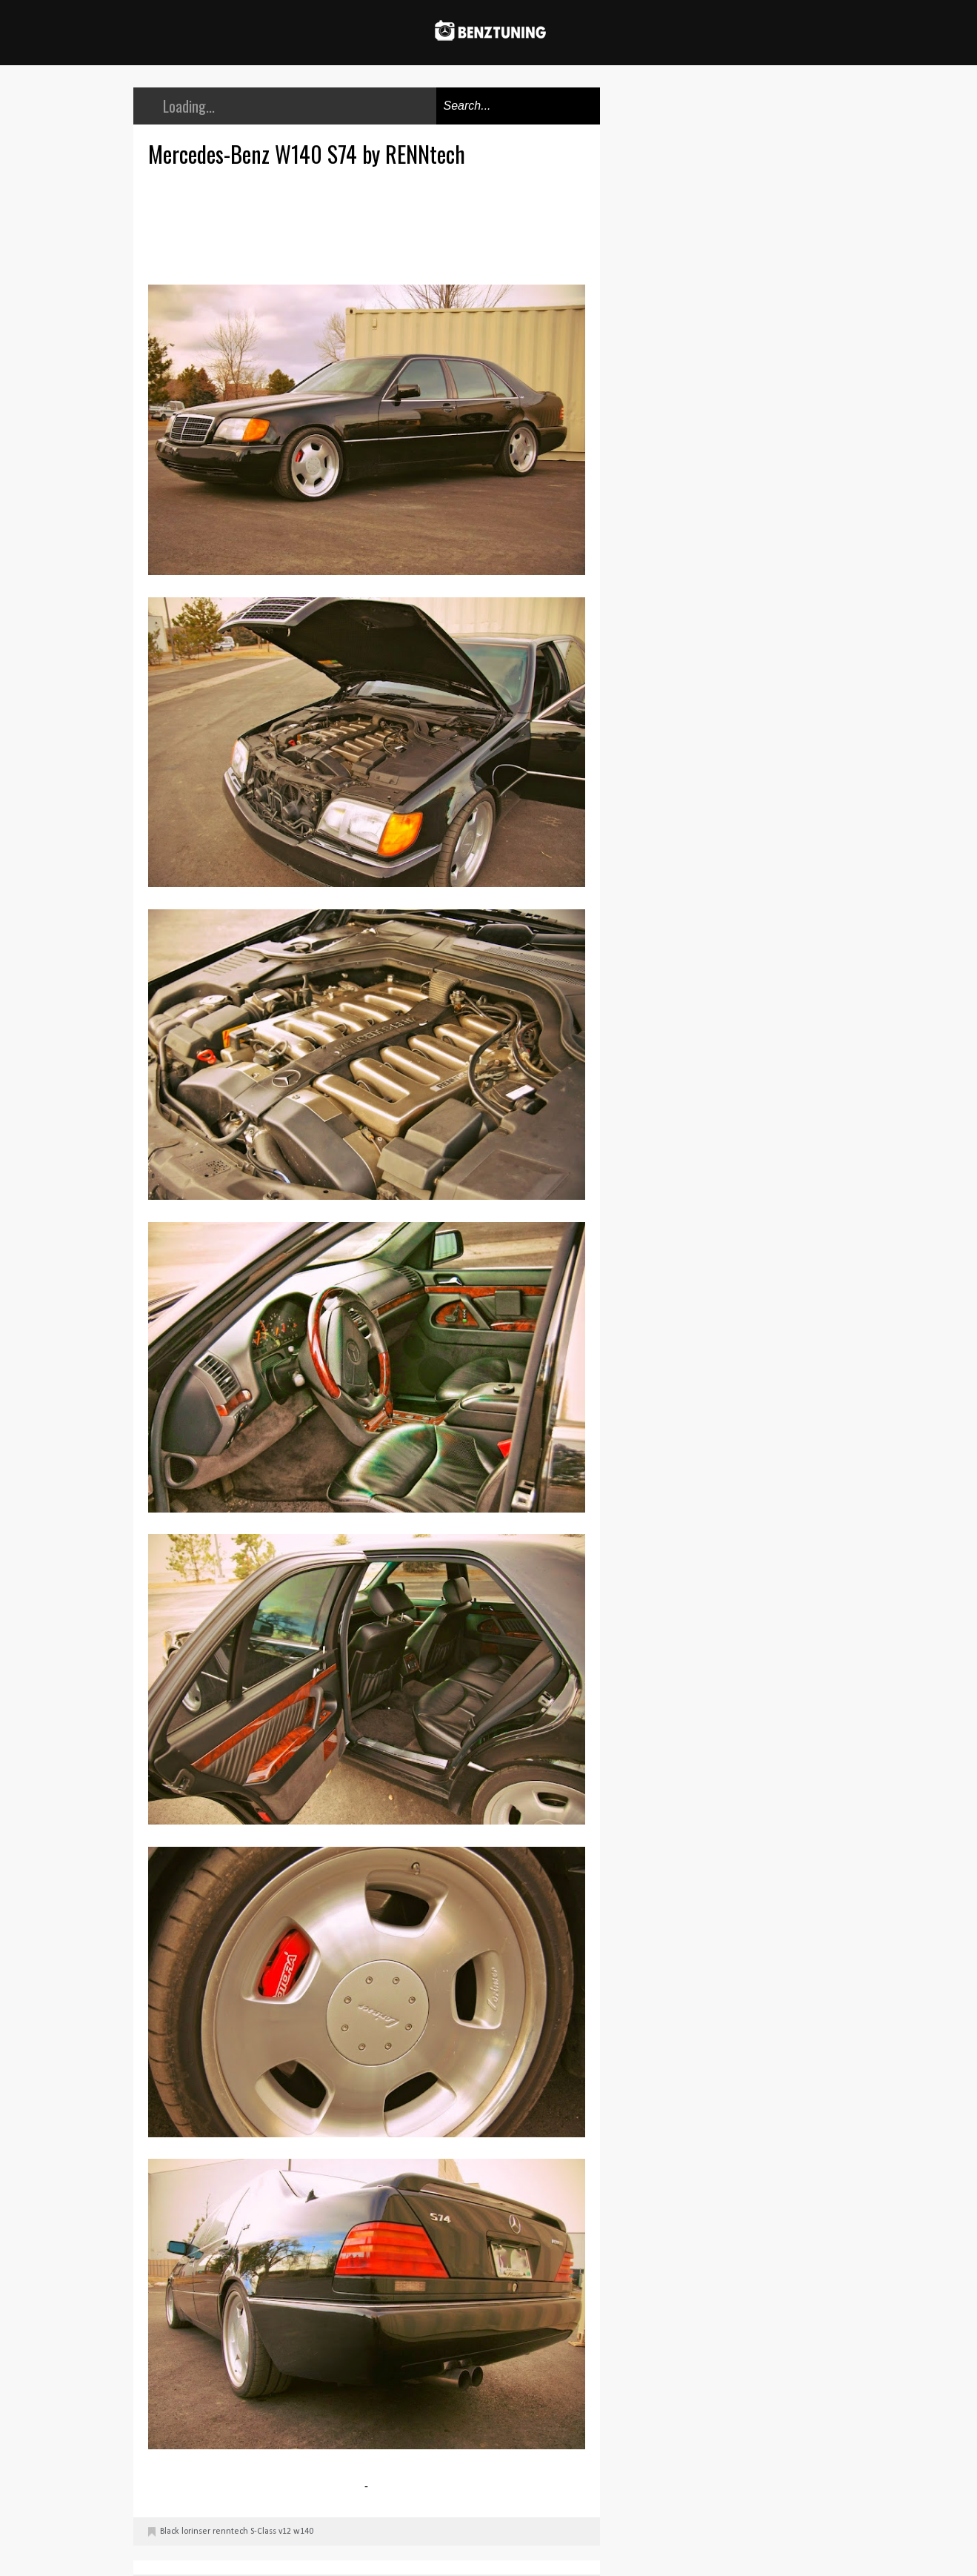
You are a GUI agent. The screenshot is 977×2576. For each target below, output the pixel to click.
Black (169, 2531)
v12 (285, 2531)
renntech (230, 2531)
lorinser (195, 2531)
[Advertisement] (370, 224)
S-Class (263, 2531)
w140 (303, 2531)
